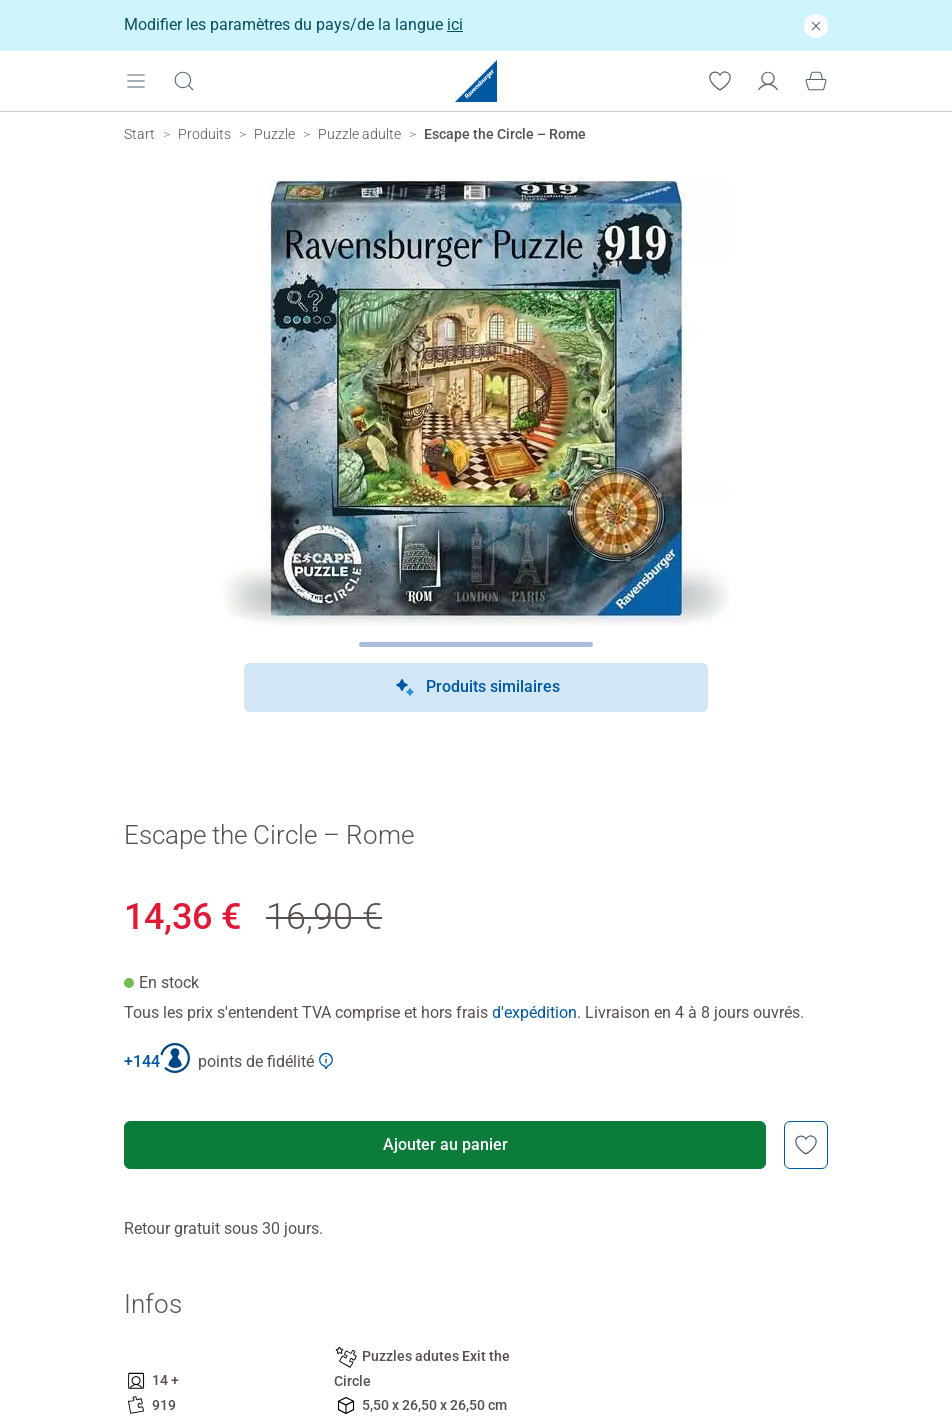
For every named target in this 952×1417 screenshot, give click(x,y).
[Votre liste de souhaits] (720, 80)
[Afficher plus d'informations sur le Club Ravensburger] (326, 1061)
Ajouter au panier (445, 1144)
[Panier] (816, 80)
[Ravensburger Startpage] (476, 81)
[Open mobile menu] (136, 80)
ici (455, 24)
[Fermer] (816, 25)
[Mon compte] (768, 80)
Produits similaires (476, 688)
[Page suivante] (476, 644)
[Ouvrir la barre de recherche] (184, 80)
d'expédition (534, 1012)
